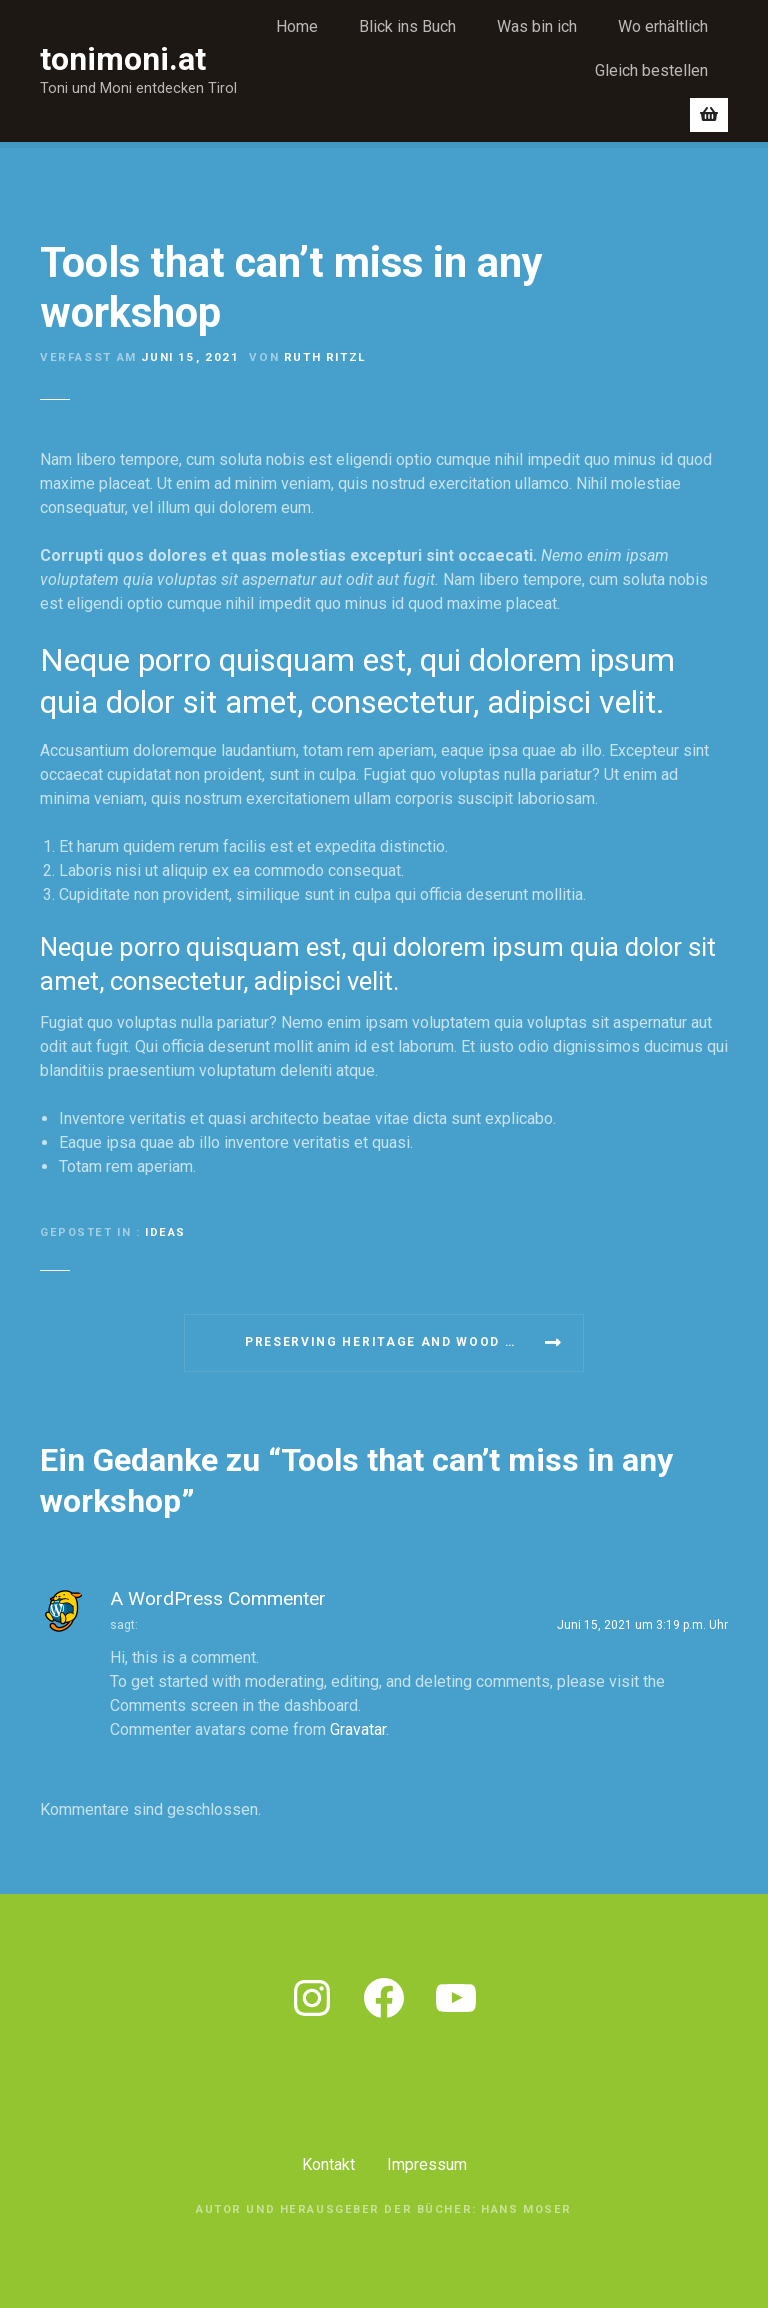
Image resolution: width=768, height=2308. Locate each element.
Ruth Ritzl (325, 357)
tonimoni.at (123, 59)
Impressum (427, 2164)
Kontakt (328, 2164)
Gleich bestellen (651, 70)
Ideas (165, 1232)
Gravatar (358, 1729)
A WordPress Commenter (218, 1598)
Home (297, 26)
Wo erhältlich (663, 26)
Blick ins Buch (407, 26)
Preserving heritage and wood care (394, 1342)
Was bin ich (537, 26)
